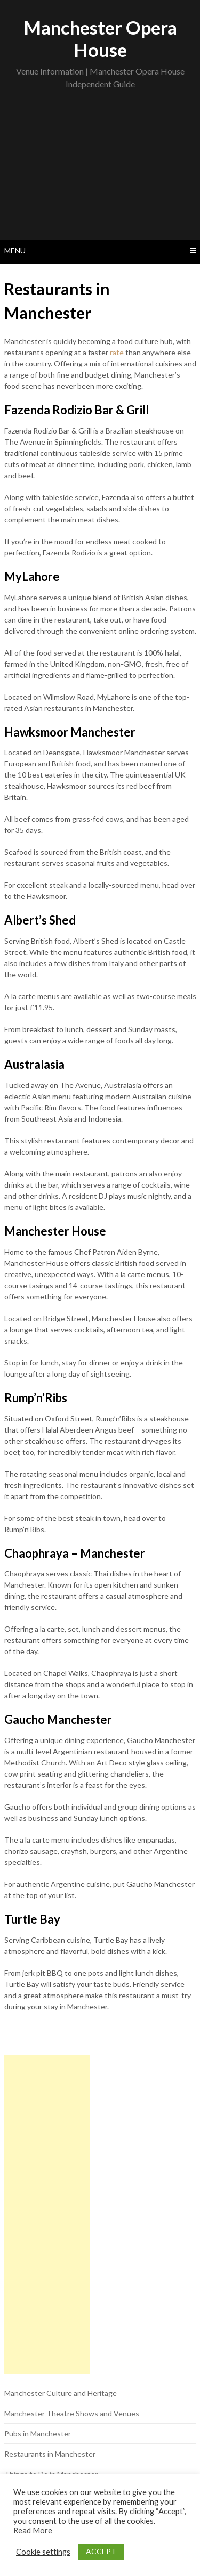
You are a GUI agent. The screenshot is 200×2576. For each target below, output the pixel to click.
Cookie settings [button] (43, 2551)
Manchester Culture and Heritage (60, 2393)
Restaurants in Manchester (49, 2453)
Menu (15, 250)
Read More (32, 2530)
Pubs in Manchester (37, 2433)
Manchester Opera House (100, 38)
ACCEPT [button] (101, 2551)
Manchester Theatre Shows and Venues (71, 2413)
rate (117, 352)
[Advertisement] (100, 168)
